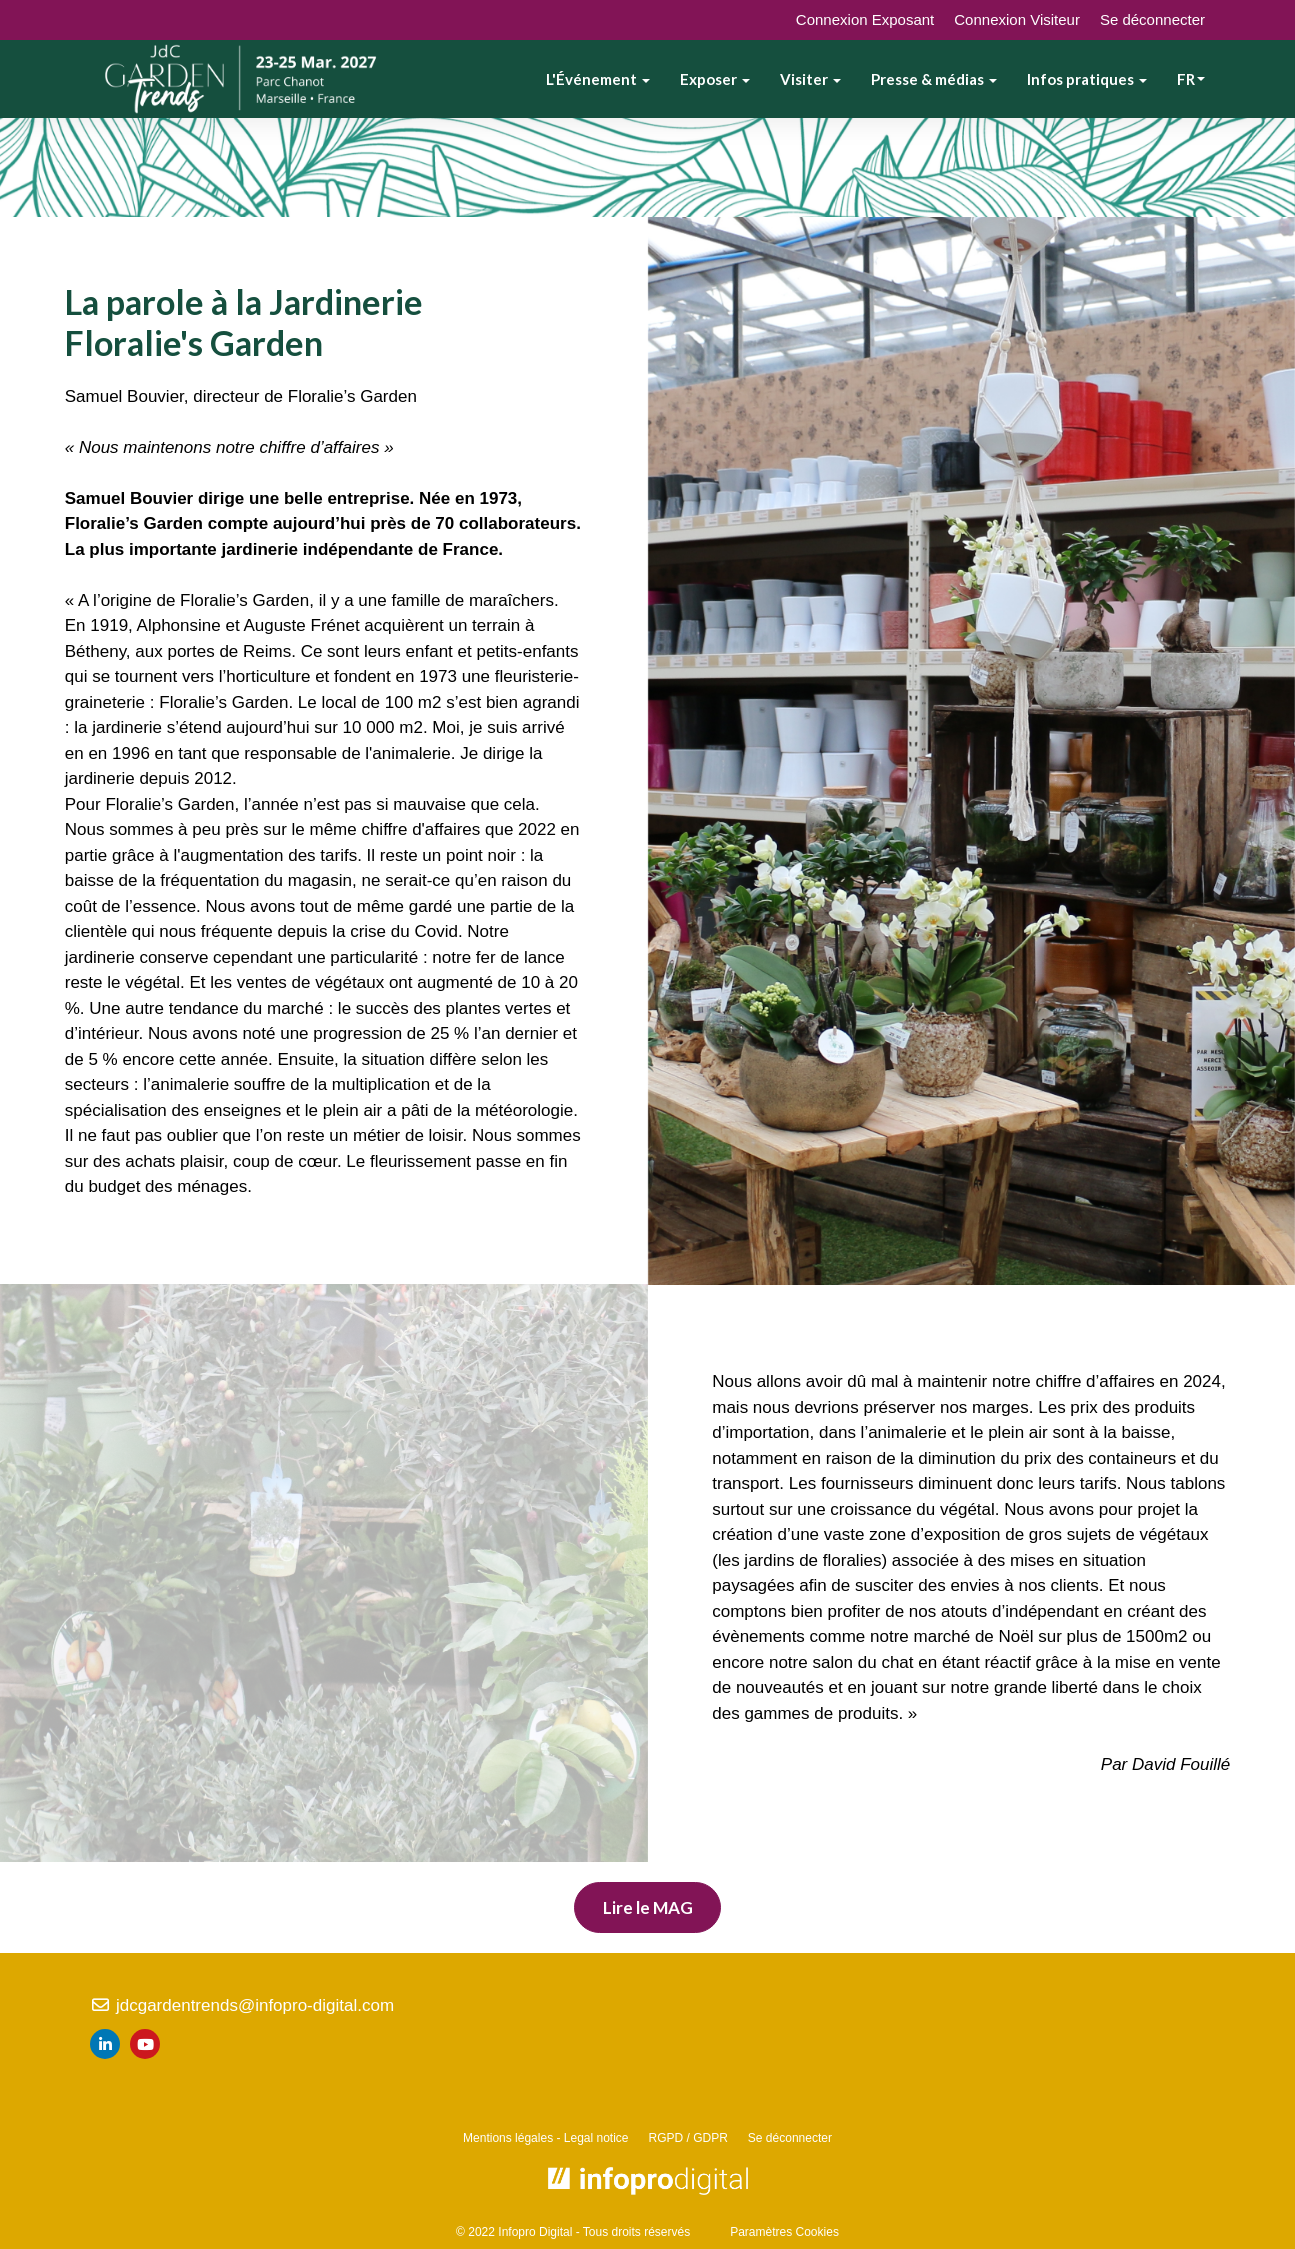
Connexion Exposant (865, 19)
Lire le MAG (648, 1907)
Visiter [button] (810, 79)
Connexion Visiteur (1017, 19)
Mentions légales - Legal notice (545, 2138)
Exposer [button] (715, 79)
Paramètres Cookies (784, 2232)
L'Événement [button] (598, 79)
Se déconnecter (1152, 19)
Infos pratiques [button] (1087, 79)
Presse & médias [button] (934, 79)
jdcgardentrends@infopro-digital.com (242, 2005)
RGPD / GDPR (688, 2138)
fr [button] (1191, 79)
